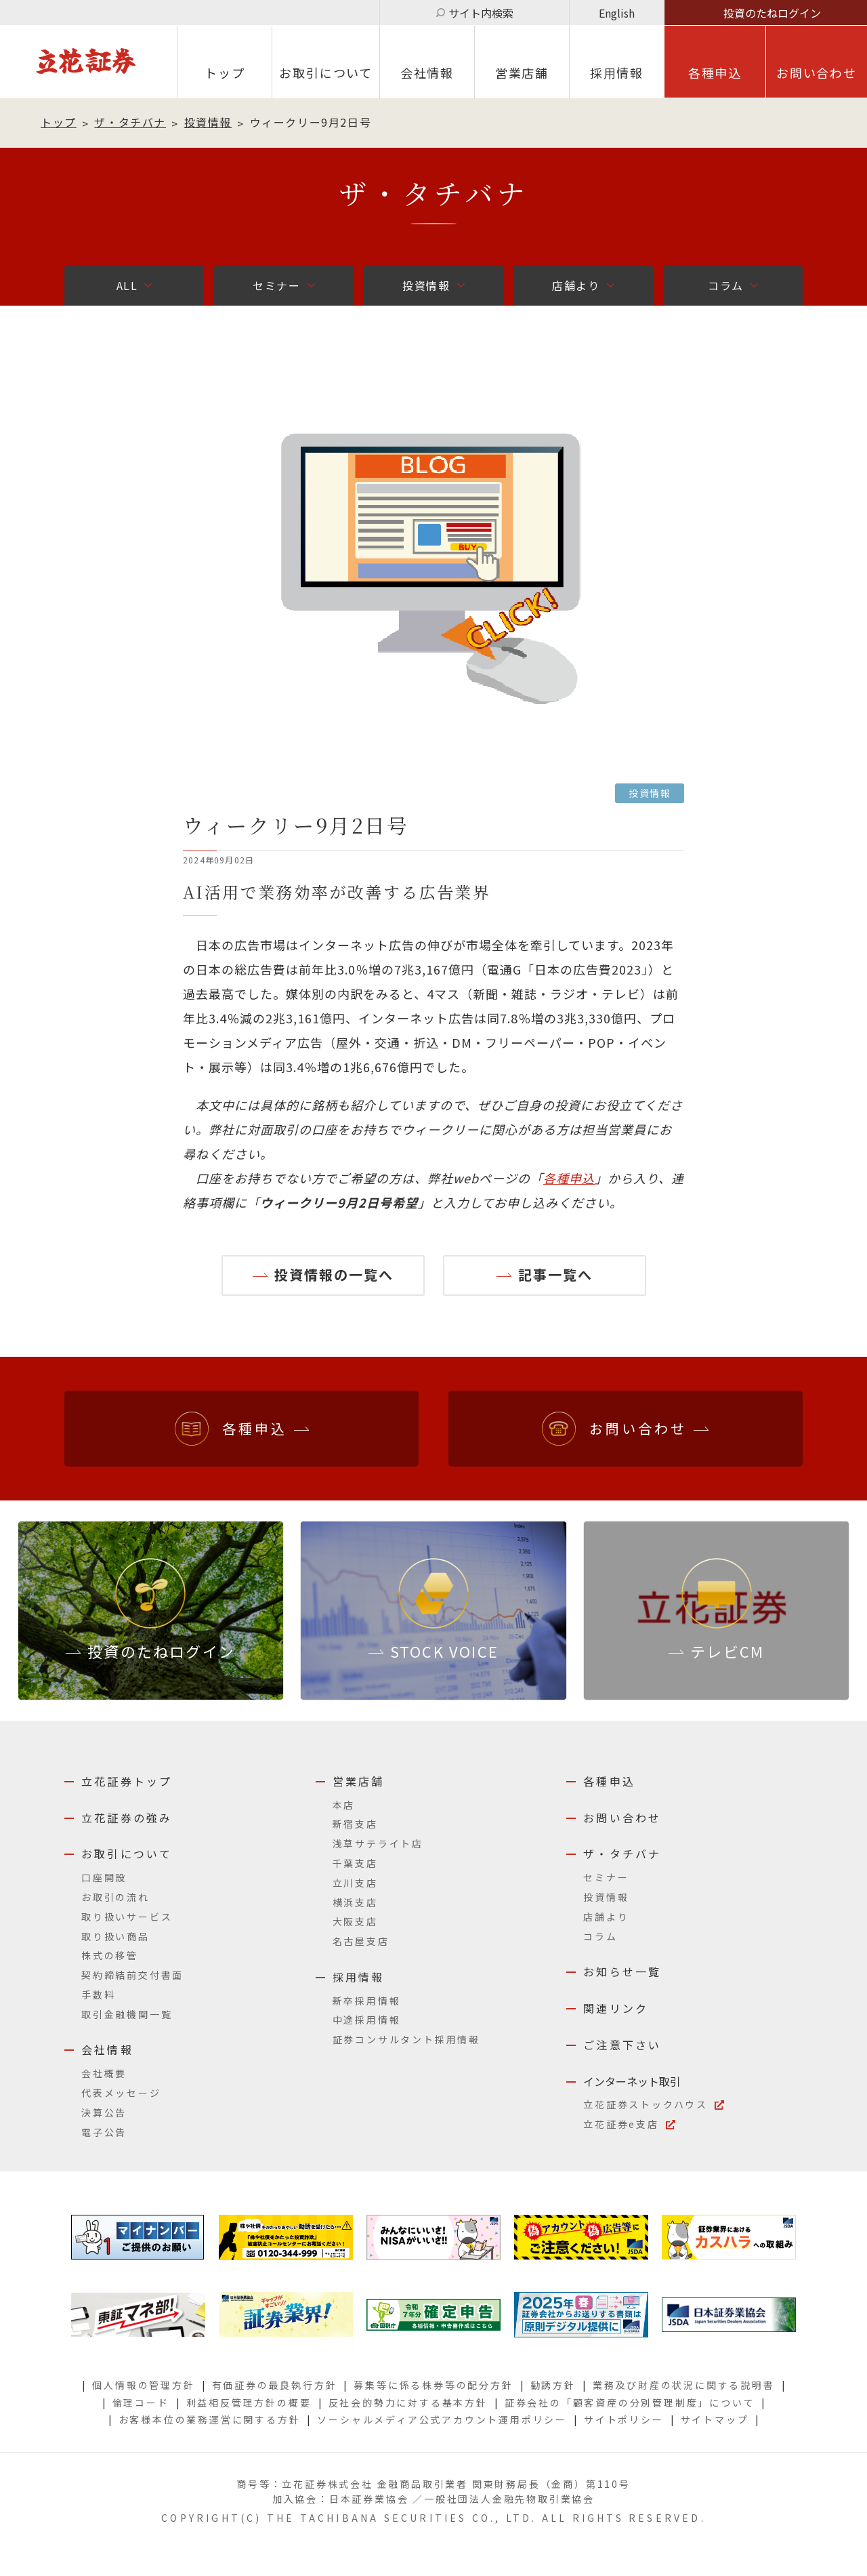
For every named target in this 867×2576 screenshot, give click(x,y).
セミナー (276, 285)
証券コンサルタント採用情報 (406, 2039)
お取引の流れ (115, 1897)
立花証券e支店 (621, 2124)
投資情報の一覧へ (334, 1274)
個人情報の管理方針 (143, 2385)
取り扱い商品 (115, 1936)
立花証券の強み (126, 1818)
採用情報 (359, 1977)
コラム (726, 285)
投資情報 (208, 122)
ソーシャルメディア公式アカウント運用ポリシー (442, 2419)
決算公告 (104, 2112)
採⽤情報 (616, 72)
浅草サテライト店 (378, 1843)
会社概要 (104, 2073)
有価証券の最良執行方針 (274, 2385)
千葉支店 (355, 1863)
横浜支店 (355, 1902)
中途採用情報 (367, 2019)
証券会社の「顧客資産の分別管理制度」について (630, 2402)
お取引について (326, 72)
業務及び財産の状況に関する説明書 (684, 2385)
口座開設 (104, 1877)
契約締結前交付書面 (132, 1975)
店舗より (575, 285)
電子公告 (104, 2132)
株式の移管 (109, 1955)
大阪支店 (355, 1921)
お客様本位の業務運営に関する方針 (210, 2419)
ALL (127, 285)
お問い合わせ (816, 72)
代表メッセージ (121, 2093)
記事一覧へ (555, 1274)
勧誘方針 (553, 2385)
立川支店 (355, 1882)
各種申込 (715, 72)
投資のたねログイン (772, 13)
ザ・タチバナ (130, 122)
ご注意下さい (622, 2045)
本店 (344, 1805)
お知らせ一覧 (622, 1971)
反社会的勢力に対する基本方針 (408, 2402)
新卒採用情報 (367, 2000)
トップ (225, 72)
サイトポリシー (624, 2419)
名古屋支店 (361, 1941)
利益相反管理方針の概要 (249, 2402)
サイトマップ (715, 2419)
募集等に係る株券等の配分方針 (433, 2385)
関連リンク (615, 2008)
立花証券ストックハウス (645, 2104)
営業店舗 (522, 72)
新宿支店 (355, 1824)
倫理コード (140, 2402)
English (617, 13)
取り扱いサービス (126, 1916)
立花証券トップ (126, 1781)
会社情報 (427, 72)
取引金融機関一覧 (126, 2014)
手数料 (98, 1994)
